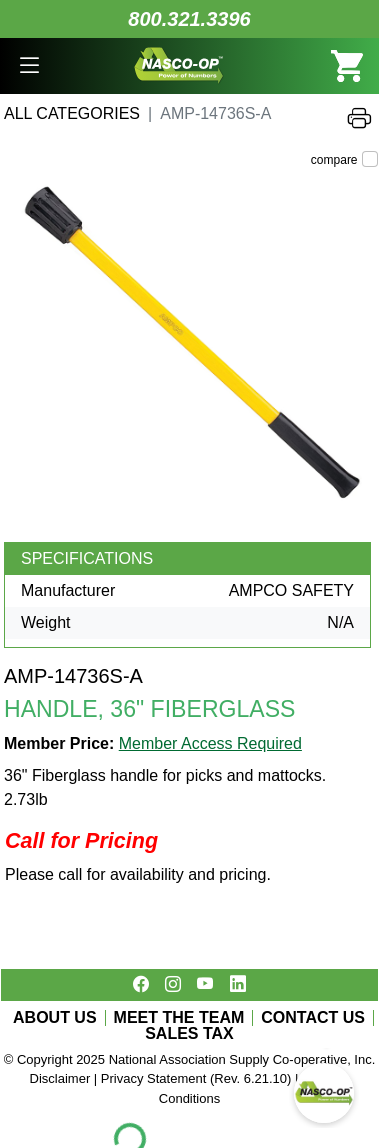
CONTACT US (313, 1018)
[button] (29, 66)
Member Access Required (210, 743)
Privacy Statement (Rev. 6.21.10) (196, 1078)
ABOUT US (55, 1018)
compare (334, 160)
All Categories (72, 113)
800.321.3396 (189, 19)
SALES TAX (189, 1034)
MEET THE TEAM (179, 1018)
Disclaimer (60, 1078)
